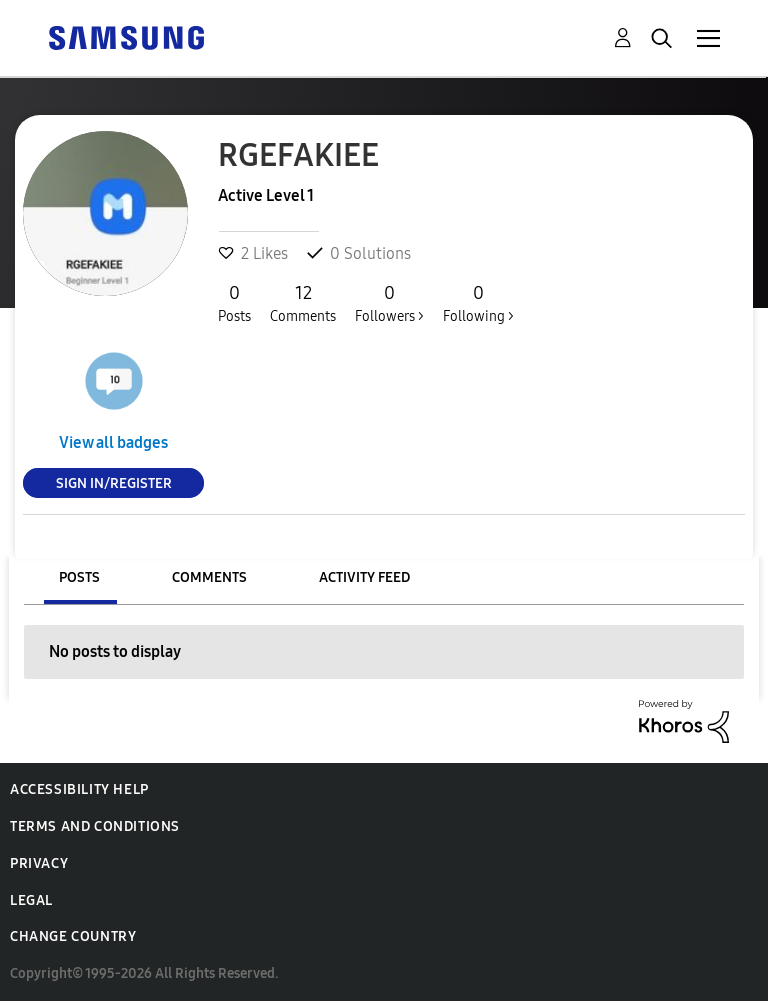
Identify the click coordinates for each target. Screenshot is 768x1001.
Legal (31, 900)
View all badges (113, 442)
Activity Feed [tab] (364, 577)
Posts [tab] (79, 577)
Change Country (73, 936)
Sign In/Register (114, 482)
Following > (478, 303)
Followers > (389, 303)
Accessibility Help (79, 789)
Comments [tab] (209, 577)
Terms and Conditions (95, 826)
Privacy (39, 863)
